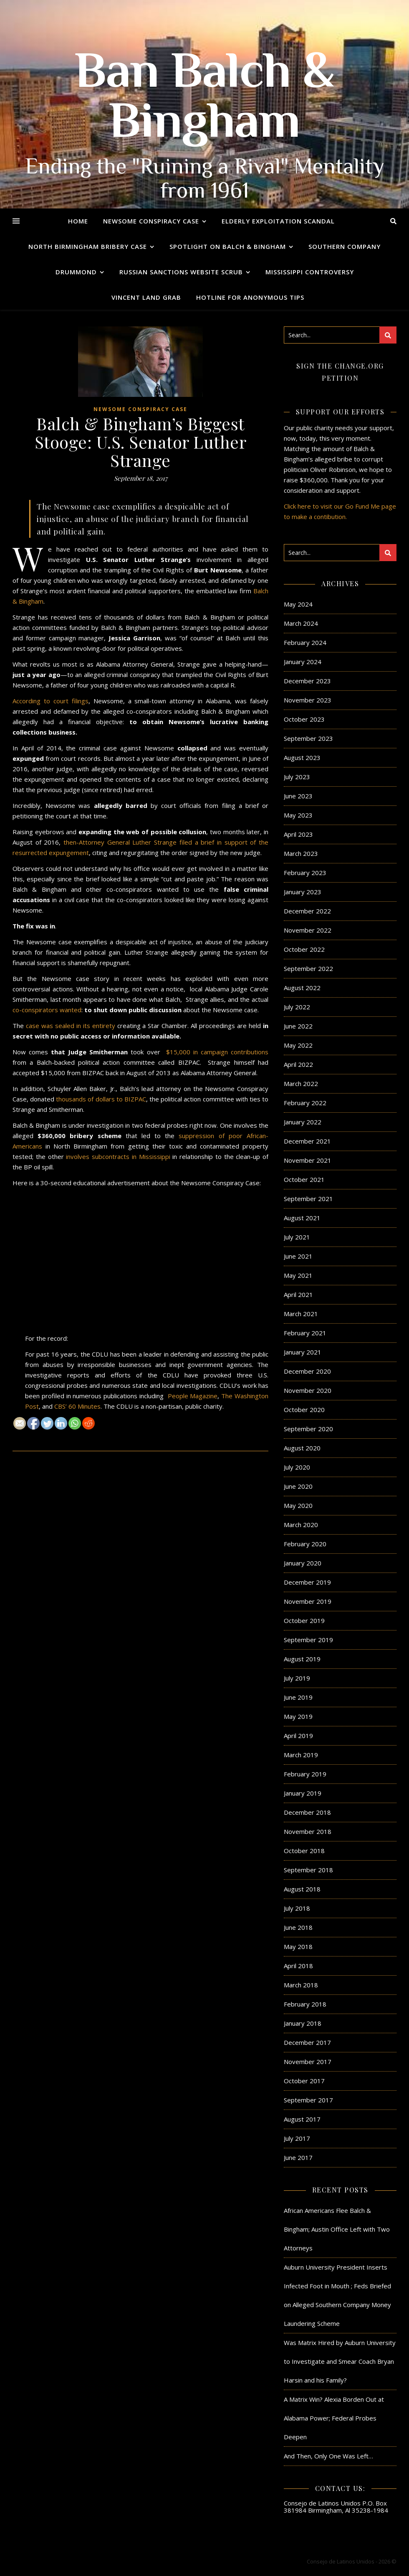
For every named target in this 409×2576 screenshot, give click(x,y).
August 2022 (302, 987)
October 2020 (304, 1409)
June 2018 (298, 1927)
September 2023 (308, 738)
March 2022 (301, 1083)
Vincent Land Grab (146, 297)
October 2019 (304, 1620)
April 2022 (298, 1064)
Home (78, 221)
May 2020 (298, 1505)
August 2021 (302, 1218)
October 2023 (304, 719)
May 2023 (298, 815)
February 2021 (305, 1333)
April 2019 (298, 1735)
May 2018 (298, 1946)
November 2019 (307, 1601)
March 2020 (301, 1524)
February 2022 (305, 1103)
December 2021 (307, 1141)
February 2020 (305, 1544)
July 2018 (297, 1908)
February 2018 (305, 2004)
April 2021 (298, 1294)
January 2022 (302, 1122)
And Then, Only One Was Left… (328, 2456)
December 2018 (307, 1812)
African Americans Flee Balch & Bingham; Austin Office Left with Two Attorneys (337, 2229)
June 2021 (298, 1256)
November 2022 (307, 930)
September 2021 (308, 1198)
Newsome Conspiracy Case (151, 221)
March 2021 (301, 1313)
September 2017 (308, 2100)
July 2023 (297, 777)
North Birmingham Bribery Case (87, 246)
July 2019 (297, 1678)
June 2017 (298, 2157)
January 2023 (302, 892)
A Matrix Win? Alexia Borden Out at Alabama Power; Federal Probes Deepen (334, 2418)
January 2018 (302, 2023)
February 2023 (305, 872)
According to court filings (50, 701)
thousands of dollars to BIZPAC (101, 1099)
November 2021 (307, 1160)
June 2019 (298, 1697)
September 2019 (308, 1639)
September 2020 (308, 1429)
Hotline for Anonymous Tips (250, 297)
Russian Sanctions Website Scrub (181, 272)
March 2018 (301, 1985)
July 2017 (297, 2138)
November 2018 (307, 1831)
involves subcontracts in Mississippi (118, 1156)
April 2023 (298, 834)
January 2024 (302, 661)
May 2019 (298, 1716)
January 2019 (302, 1793)
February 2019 (305, 1774)
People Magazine (193, 1396)
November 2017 (307, 2061)
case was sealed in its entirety (70, 1025)
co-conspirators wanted (47, 1010)
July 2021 (297, 1237)
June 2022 (298, 1026)
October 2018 (304, 1850)
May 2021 (298, 1275)
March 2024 (301, 623)
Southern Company (344, 246)
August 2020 (302, 1448)
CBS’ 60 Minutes (77, 1406)
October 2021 (304, 1179)
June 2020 (298, 1486)
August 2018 (302, 1889)
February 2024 (305, 642)
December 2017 (307, 2042)
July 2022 (297, 1007)
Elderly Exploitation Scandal (278, 221)
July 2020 (297, 1467)
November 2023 (307, 700)
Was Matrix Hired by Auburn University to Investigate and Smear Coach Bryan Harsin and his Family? (340, 2361)
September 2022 (308, 968)
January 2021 (302, 1352)
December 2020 (307, 1371)
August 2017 (302, 2119)
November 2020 (307, 1390)
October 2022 (304, 949)
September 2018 (308, 1870)
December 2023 (307, 681)
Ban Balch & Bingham (204, 100)
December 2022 (307, 911)
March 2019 (301, 1755)
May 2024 (298, 604)
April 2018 (298, 1965)
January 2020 (302, 1563)
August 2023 (302, 757)
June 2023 (298, 796)
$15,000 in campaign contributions (217, 1052)
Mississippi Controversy (309, 272)
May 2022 (298, 1045)
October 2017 (304, 2081)
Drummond (76, 272)
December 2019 (307, 1582)
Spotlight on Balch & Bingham (227, 246)
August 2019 (302, 1659)
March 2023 (301, 853)
